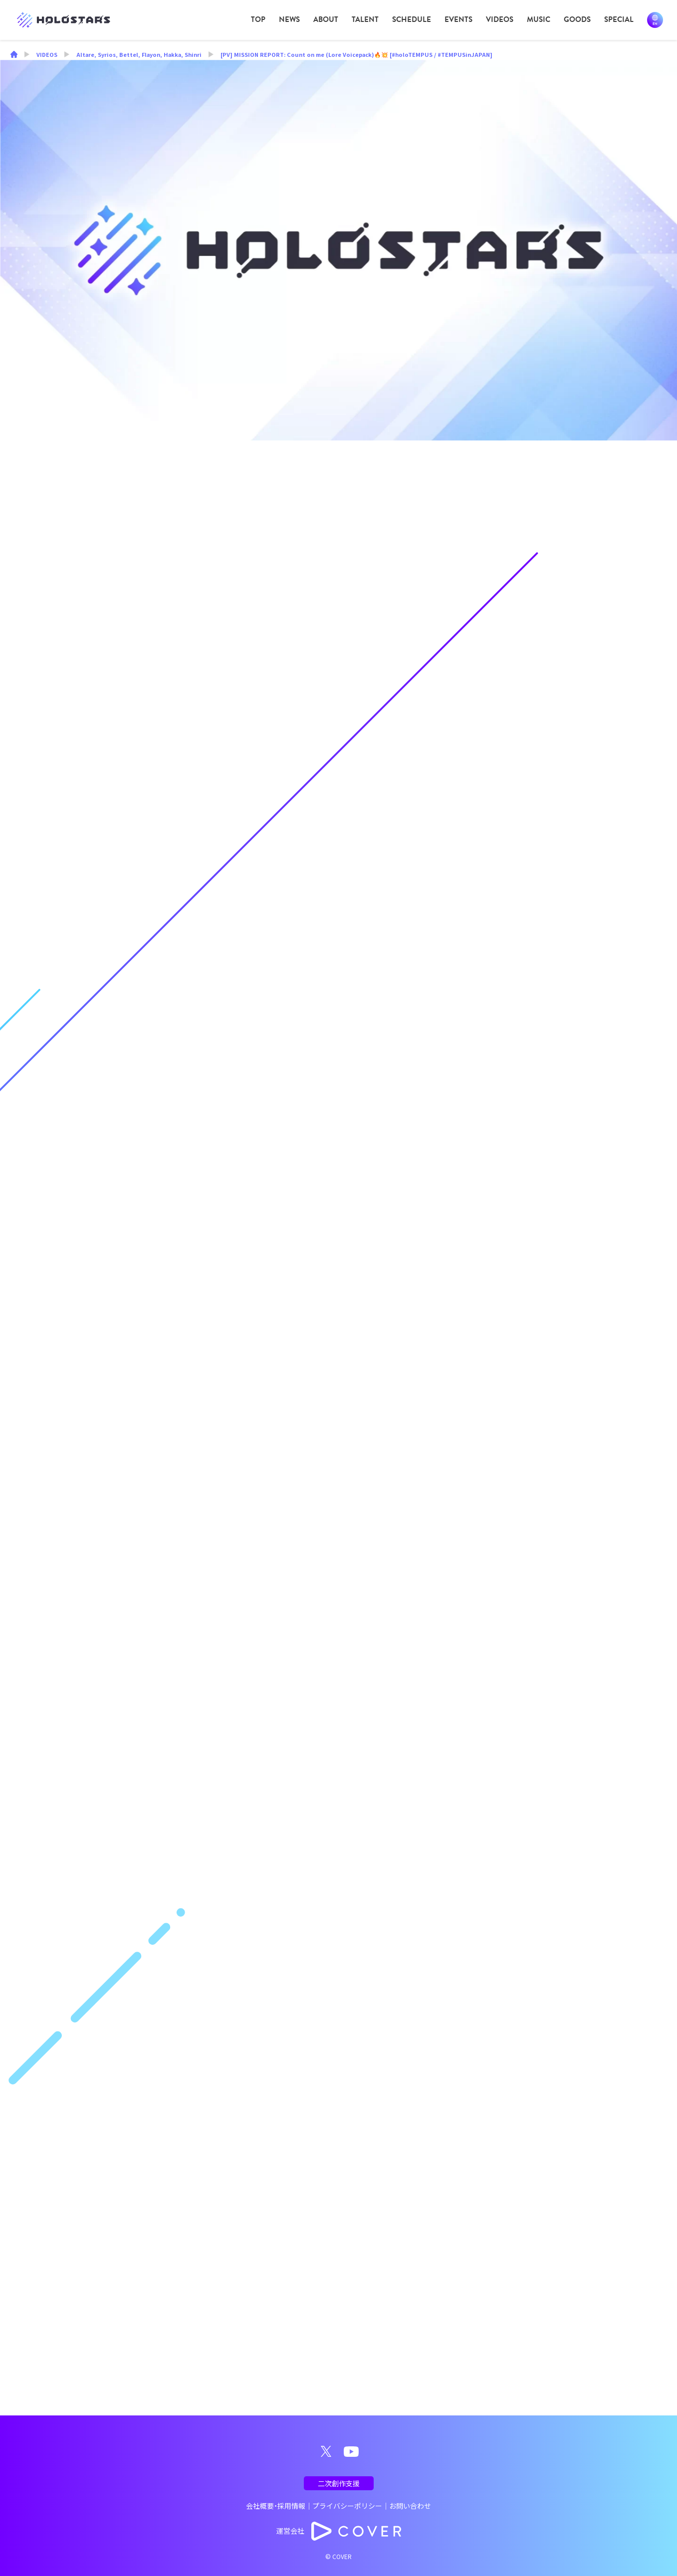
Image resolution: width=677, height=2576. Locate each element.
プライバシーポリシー (347, 2506)
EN (655, 20)
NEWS (289, 19)
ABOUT (325, 19)
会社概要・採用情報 (275, 2506)
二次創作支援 (339, 2483)
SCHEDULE (411, 19)
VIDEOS (499, 19)
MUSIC (538, 19)
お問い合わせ (410, 2506)
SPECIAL (619, 19)
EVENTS (458, 19)
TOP (258, 19)
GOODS (577, 19)
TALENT (365, 19)
